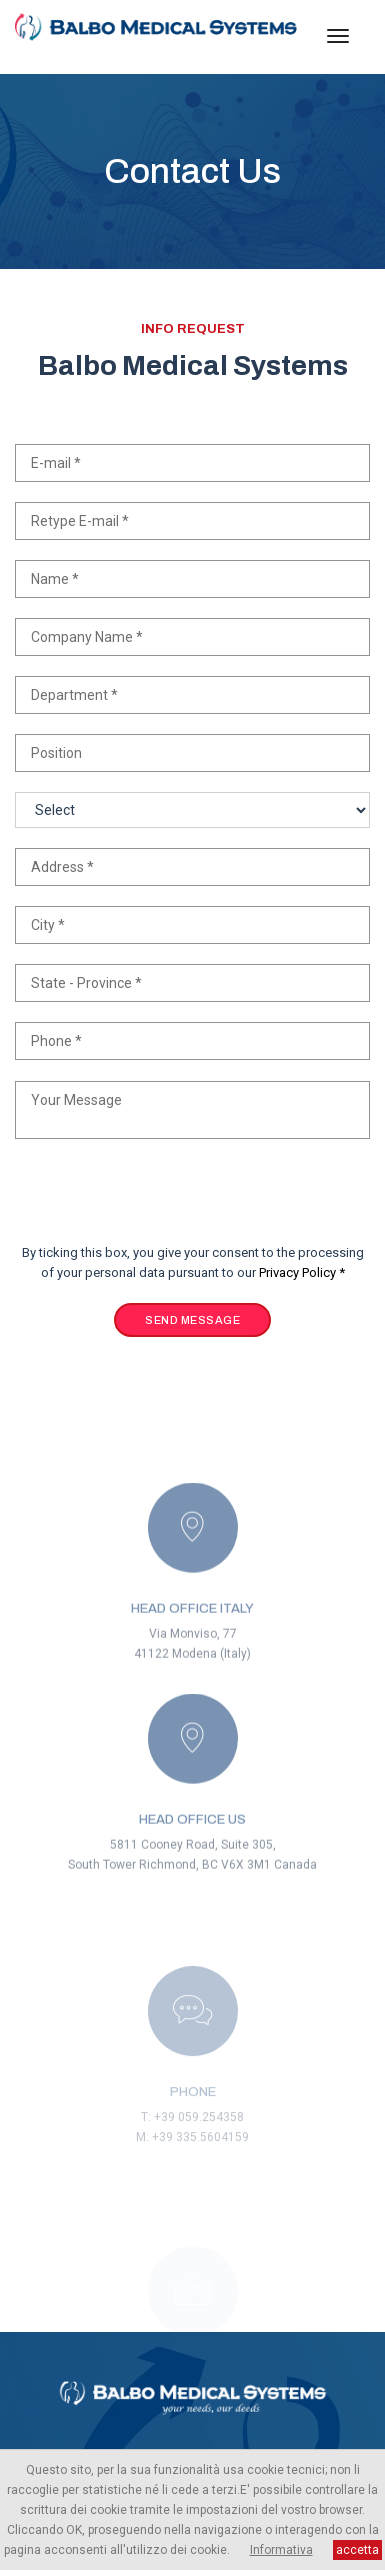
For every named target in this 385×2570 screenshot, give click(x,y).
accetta (357, 2550)
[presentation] (167, 1204)
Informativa (281, 2550)
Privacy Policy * (302, 1272)
